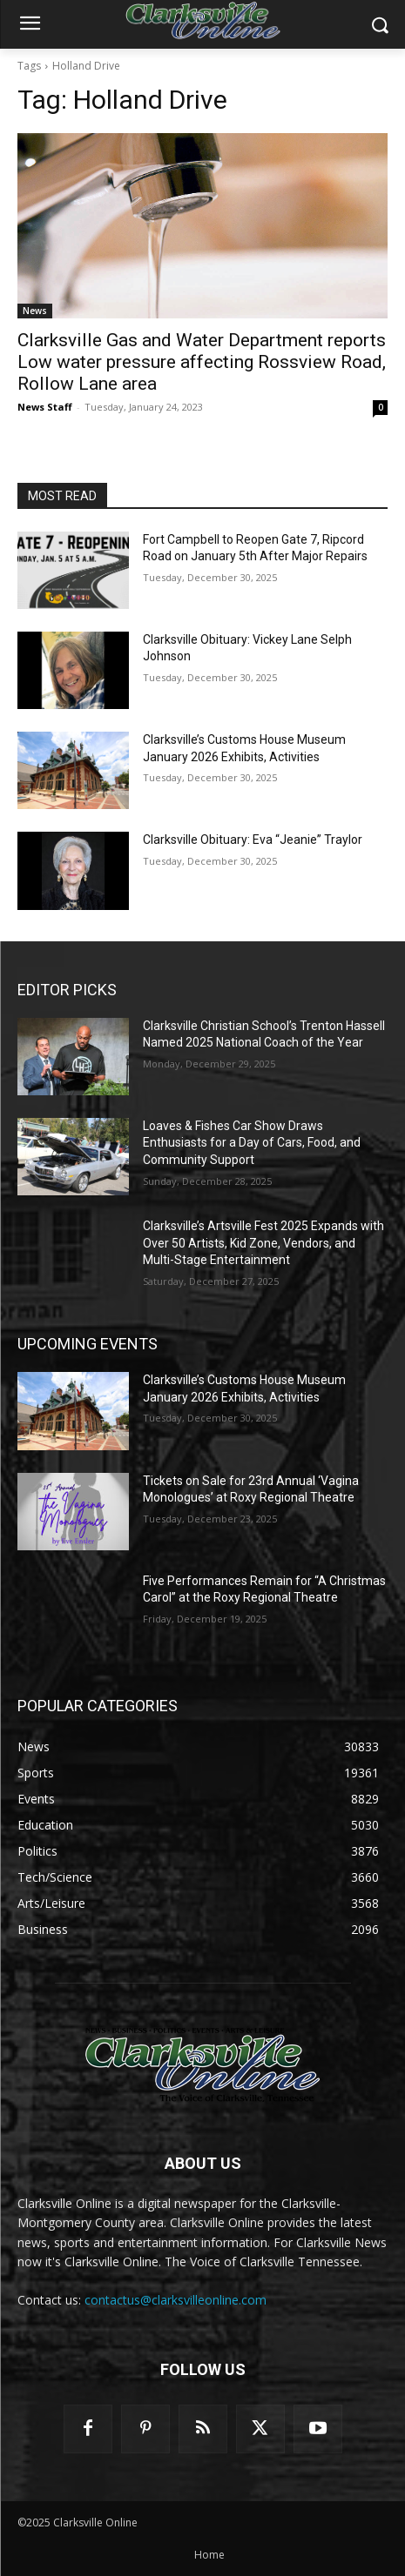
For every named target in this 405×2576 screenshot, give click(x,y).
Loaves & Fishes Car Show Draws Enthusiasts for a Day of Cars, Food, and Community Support (252, 1143)
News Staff (44, 406)
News (35, 310)
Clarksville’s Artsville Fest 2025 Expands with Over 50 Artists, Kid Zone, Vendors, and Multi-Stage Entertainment (263, 1243)
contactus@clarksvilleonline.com (175, 2300)
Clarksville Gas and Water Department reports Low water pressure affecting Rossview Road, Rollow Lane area (201, 362)
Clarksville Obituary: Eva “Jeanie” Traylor (252, 839)
